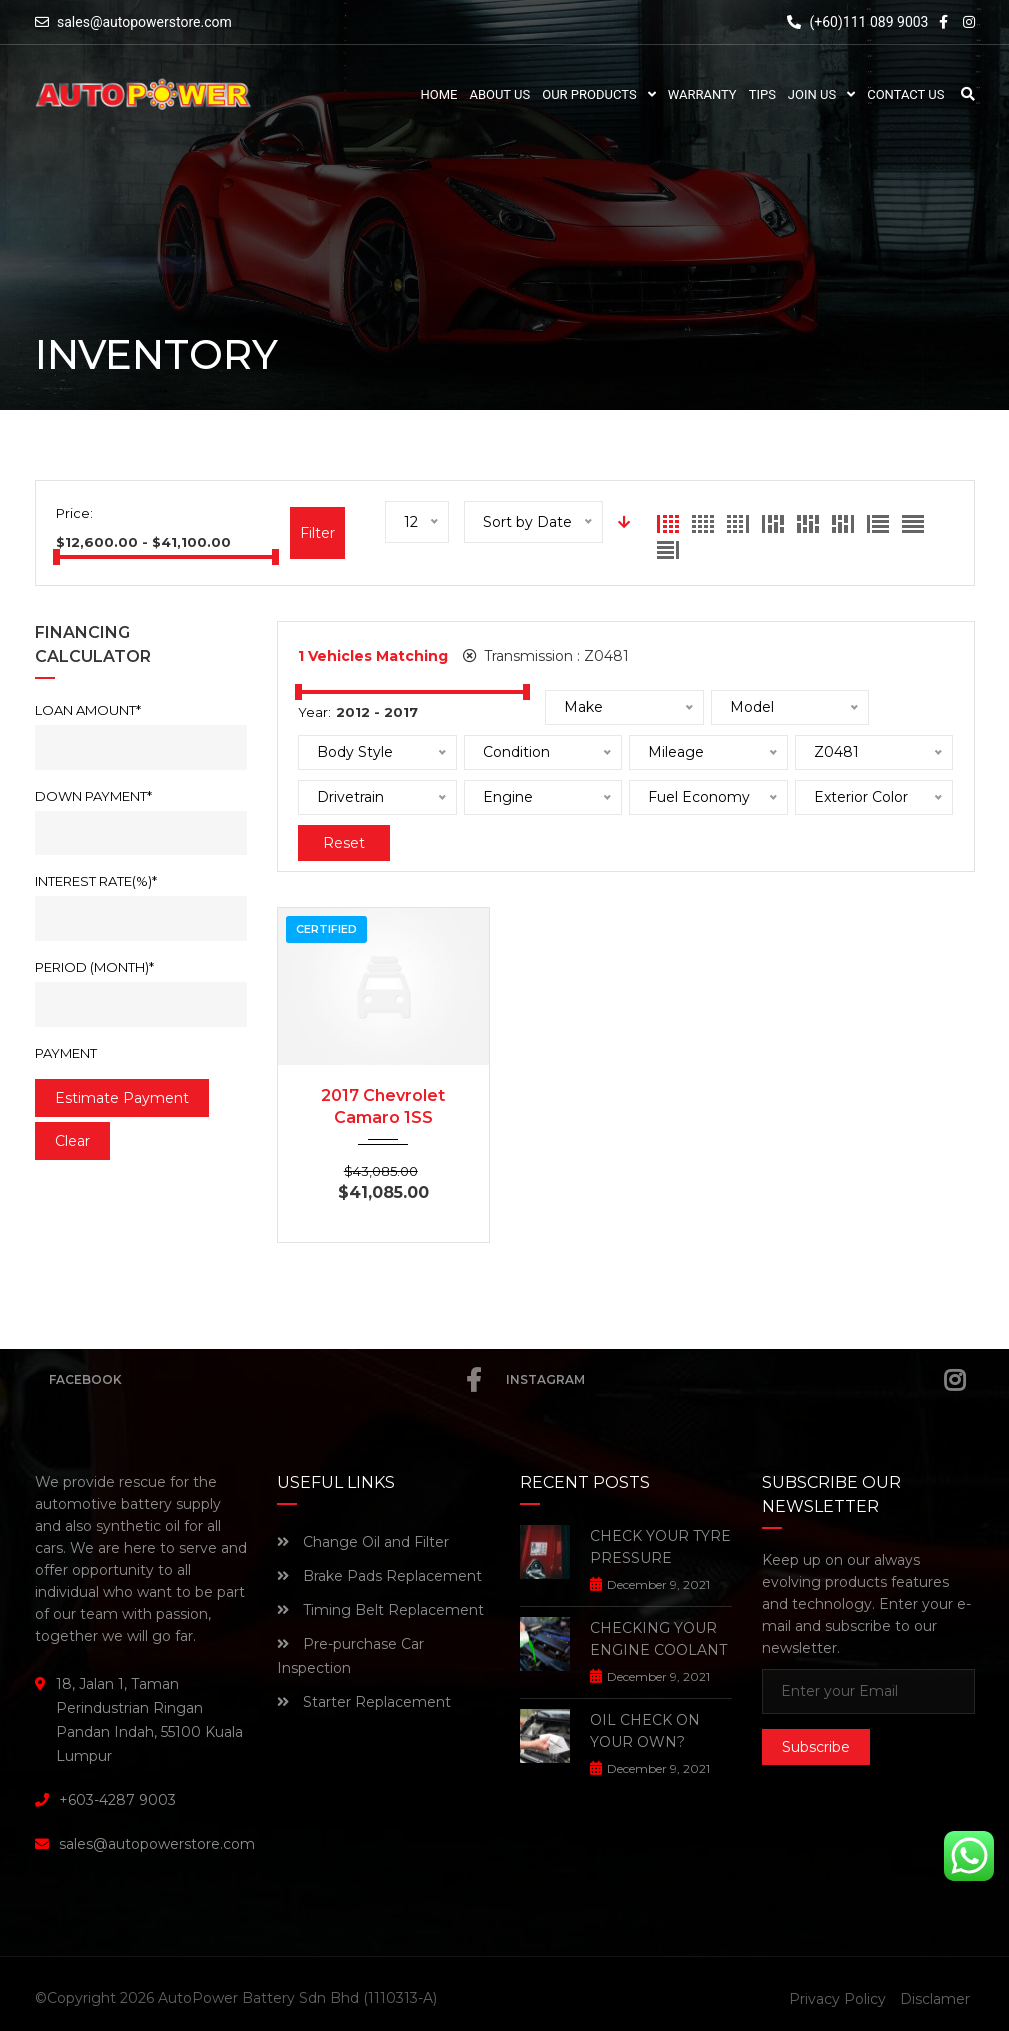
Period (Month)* (94, 967)
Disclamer (935, 1999)
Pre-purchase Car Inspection (350, 1656)
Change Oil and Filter (363, 1542)
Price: (74, 513)
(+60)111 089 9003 (857, 22)
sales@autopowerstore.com (144, 22)
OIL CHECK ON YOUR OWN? (645, 1731)
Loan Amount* (88, 710)
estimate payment (122, 1098)
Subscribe (816, 1747)
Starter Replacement (364, 1702)
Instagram (735, 1380)
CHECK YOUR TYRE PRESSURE (660, 1547)
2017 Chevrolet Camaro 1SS (383, 1106)
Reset (344, 843)
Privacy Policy (837, 1999)
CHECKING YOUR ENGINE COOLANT (658, 1639)
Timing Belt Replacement (380, 1610)
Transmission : (546, 656)
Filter (317, 533)
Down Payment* (93, 796)
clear (72, 1141)
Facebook (266, 1380)
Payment (66, 1053)
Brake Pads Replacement (379, 1576)
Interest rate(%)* (96, 881)
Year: (314, 712)
